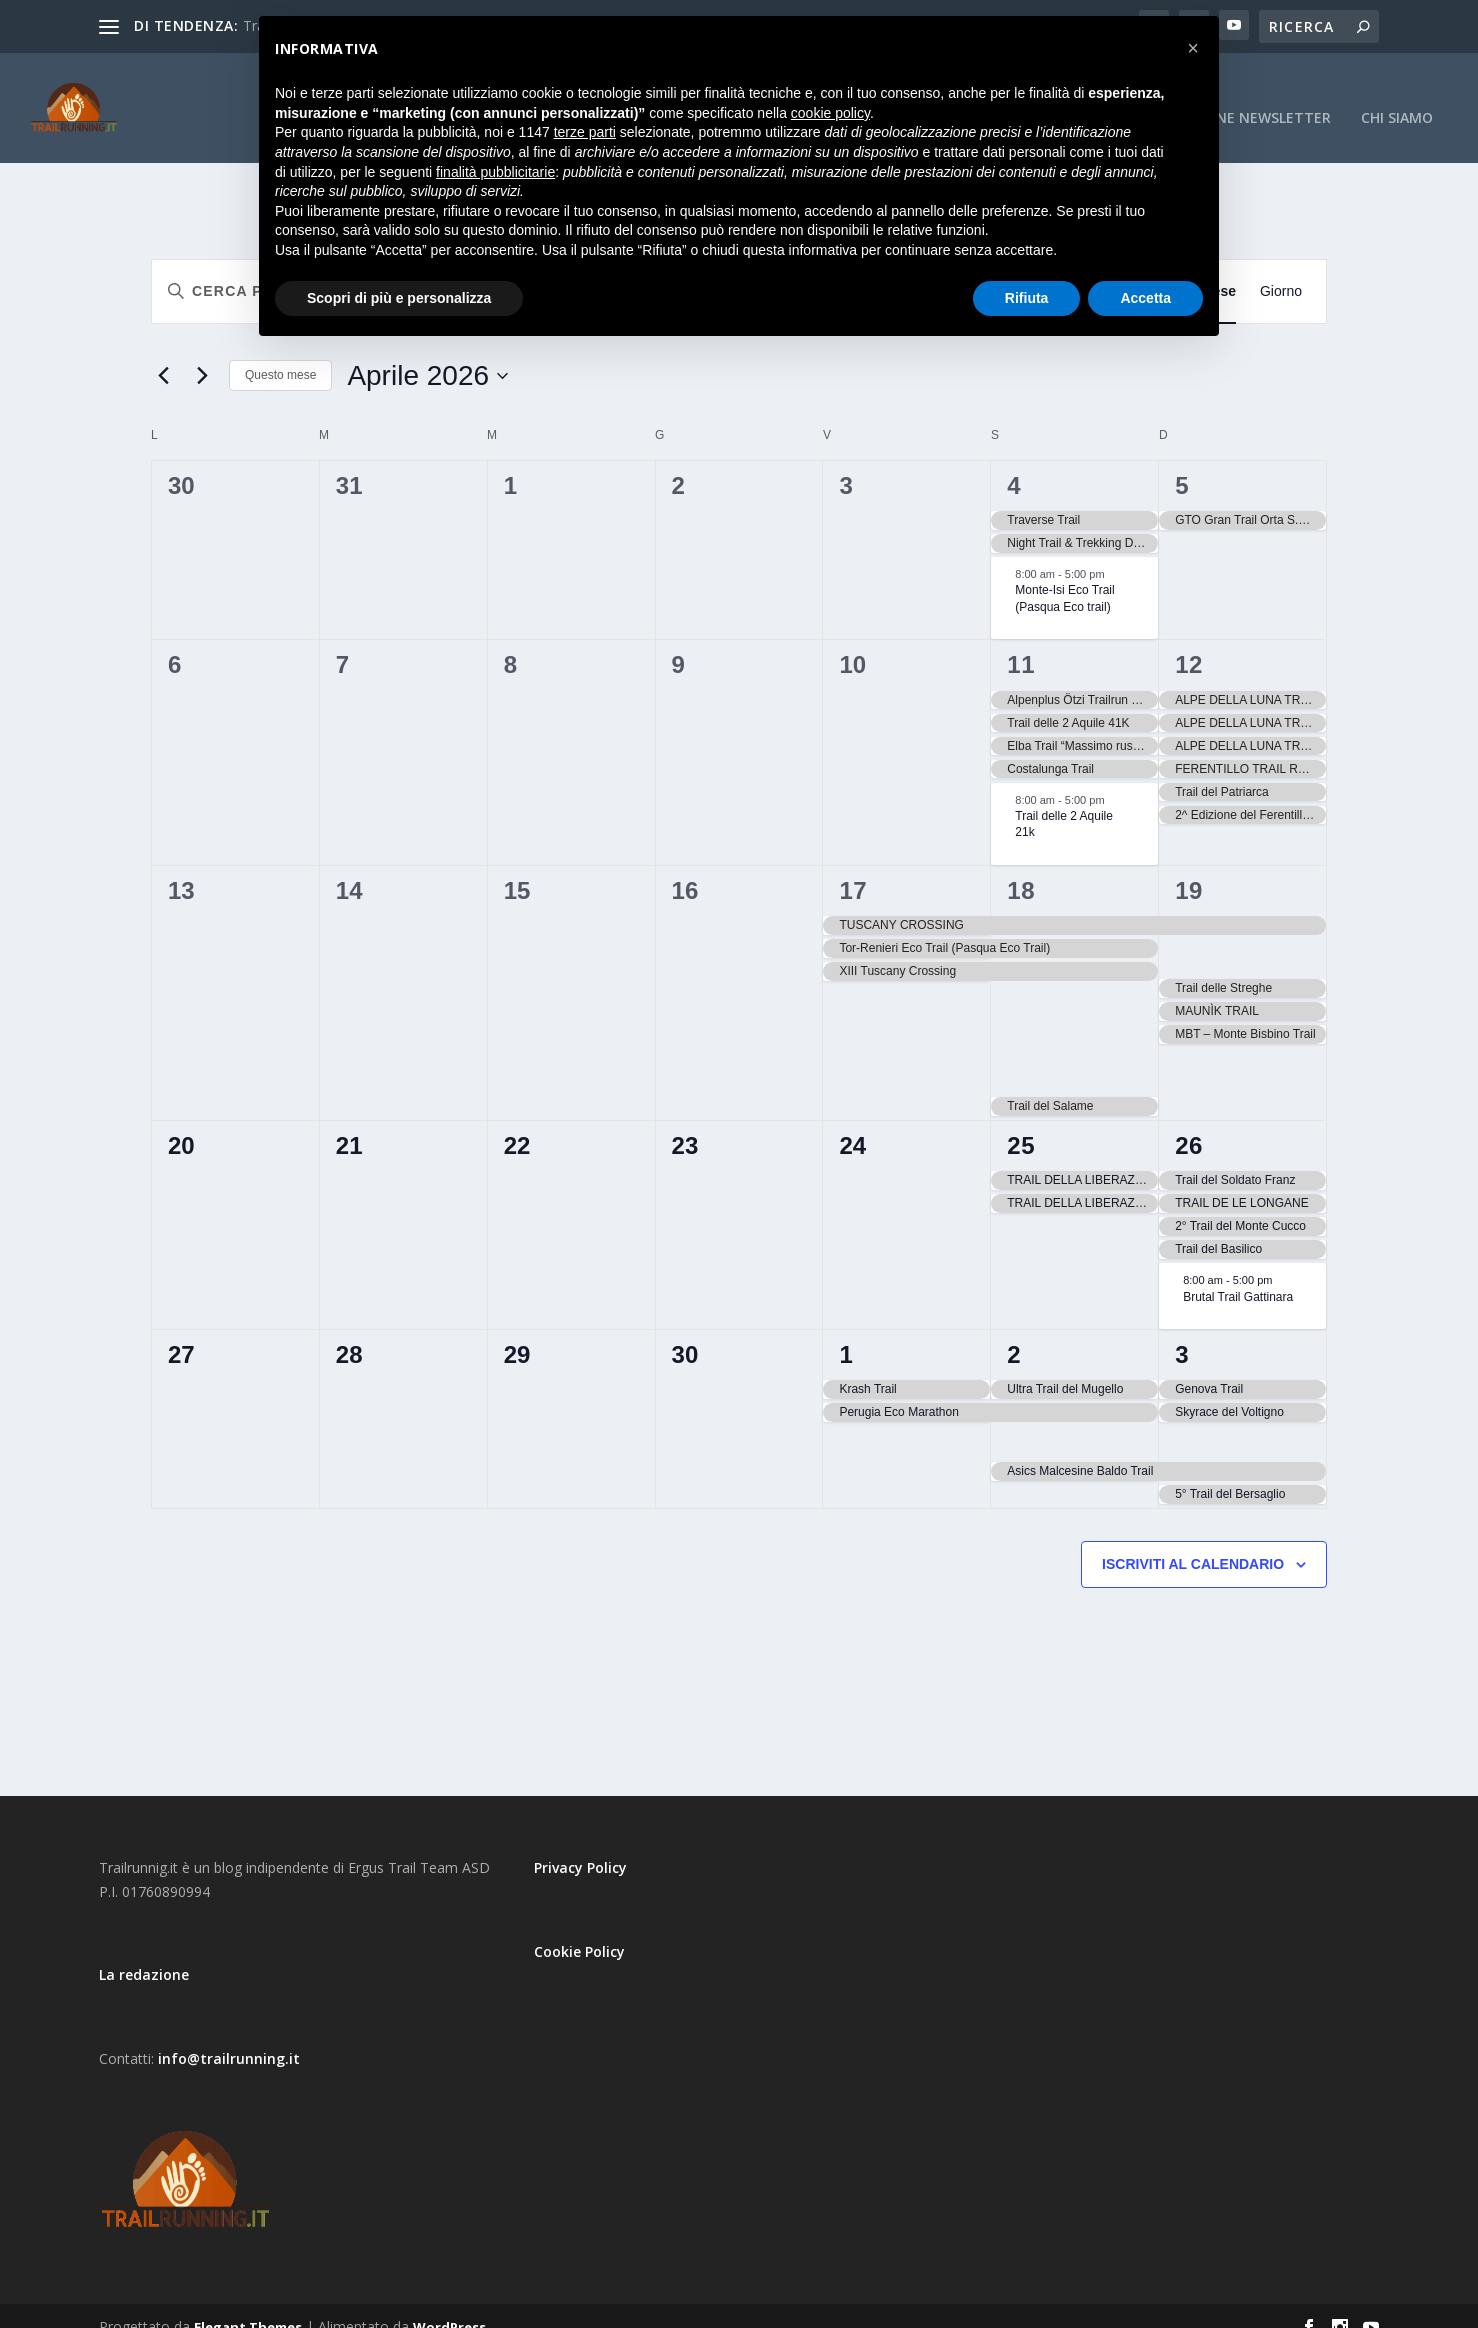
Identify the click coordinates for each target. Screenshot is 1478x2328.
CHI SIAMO (1397, 96)
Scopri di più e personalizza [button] (399, 298)
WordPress (449, 2305)
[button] (1193, 48)
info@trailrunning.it (229, 2036)
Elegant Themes (248, 2305)
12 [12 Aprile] (1189, 642)
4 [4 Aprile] (1014, 463)
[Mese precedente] (163, 354)
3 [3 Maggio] (1182, 1332)
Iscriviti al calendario (1193, 1542)
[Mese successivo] (202, 354)
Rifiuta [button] (1027, 298)
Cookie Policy (579, 1929)
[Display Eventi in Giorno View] (1281, 269)
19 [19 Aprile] (1189, 868)
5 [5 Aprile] (1182, 463)
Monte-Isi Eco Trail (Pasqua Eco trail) (1064, 576)
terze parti (585, 132)
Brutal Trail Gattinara (1238, 1274)
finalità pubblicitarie (495, 172)
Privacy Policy (580, 1845)
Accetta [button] (1145, 298)
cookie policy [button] (830, 113)
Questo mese (280, 353)
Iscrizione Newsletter (1244, 96)
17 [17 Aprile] (853, 868)
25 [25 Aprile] (1021, 1123)
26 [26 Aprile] (1189, 1123)
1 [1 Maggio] (846, 1332)
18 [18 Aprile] (1021, 868)
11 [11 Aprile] (1021, 642)
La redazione (144, 1952)
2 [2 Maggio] (1014, 1332)
